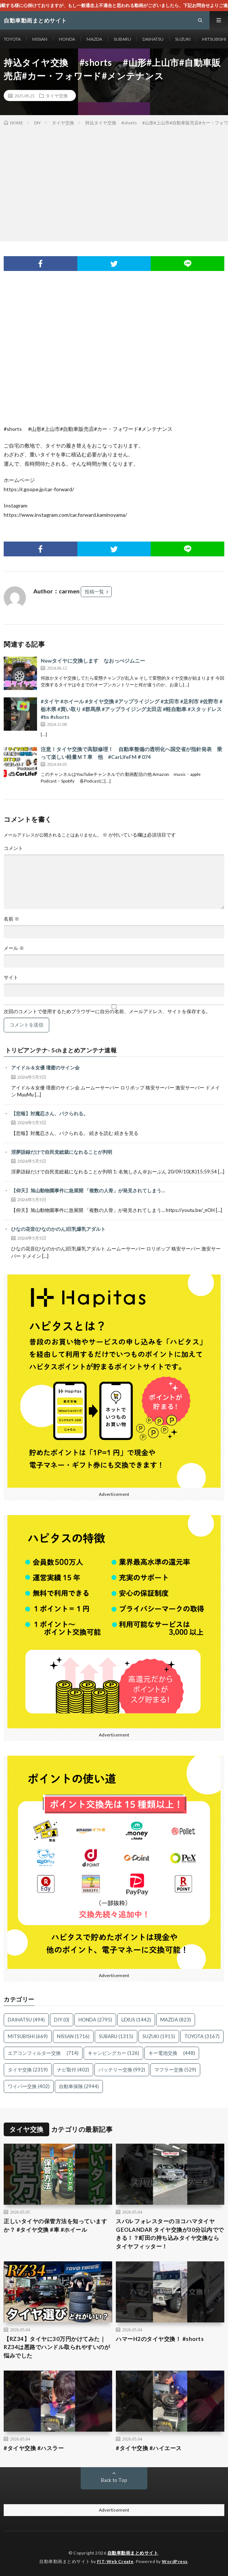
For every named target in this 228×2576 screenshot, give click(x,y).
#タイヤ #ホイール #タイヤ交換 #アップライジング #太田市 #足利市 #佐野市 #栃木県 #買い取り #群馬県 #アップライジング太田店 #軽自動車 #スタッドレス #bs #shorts (131, 709)
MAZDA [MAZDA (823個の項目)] (175, 2020)
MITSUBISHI (214, 39)
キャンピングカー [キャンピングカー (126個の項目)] (113, 2053)
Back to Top (114, 2480)
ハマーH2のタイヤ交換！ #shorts (160, 2338)
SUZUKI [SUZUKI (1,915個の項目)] (158, 2036)
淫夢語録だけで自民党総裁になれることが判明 (61, 1152)
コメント (13, 848)
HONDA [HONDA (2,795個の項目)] (95, 2020)
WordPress (175, 2561)
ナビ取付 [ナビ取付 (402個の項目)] (73, 2070)
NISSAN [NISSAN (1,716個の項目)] (73, 2036)
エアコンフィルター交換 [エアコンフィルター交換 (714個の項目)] (43, 2053)
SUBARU (122, 39)
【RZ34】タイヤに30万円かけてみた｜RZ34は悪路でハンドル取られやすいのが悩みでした (57, 2347)
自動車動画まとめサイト (132, 2553)
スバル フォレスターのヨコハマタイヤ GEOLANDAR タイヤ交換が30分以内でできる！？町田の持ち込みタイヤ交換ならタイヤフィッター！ (170, 2234)
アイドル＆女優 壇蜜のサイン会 (45, 1068)
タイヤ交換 (57, 95)
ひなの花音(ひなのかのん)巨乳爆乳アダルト (58, 1229)
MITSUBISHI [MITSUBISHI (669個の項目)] (28, 2036)
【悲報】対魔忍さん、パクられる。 (49, 1113)
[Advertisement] (114, 182)
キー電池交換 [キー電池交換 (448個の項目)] (171, 2053)
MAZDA (94, 39)
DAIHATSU (153, 39)
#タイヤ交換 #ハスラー (34, 2448)
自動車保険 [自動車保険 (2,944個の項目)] (79, 2086)
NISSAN (39, 39)
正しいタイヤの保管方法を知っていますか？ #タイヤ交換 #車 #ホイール (55, 2225)
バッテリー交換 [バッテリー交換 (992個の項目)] (121, 2070)
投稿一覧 (94, 591)
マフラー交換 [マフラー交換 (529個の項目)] (175, 2070)
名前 (11, 919)
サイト (11, 977)
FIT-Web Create (115, 2561)
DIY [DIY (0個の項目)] (61, 2020)
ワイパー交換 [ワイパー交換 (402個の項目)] (29, 2086)
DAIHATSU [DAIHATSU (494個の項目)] (26, 2020)
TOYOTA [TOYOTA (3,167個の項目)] (201, 2036)
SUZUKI (183, 39)
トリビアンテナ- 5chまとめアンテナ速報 (61, 1050)
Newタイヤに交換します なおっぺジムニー (93, 660)
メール (14, 948)
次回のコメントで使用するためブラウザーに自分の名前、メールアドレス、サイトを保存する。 (107, 1011)
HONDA (67, 39)
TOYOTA (12, 39)
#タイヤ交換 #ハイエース (149, 2448)
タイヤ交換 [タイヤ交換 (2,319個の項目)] (28, 2070)
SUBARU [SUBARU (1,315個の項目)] (116, 2036)
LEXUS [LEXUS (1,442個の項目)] (136, 2020)
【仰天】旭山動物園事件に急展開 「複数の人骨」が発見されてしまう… (88, 1190)
